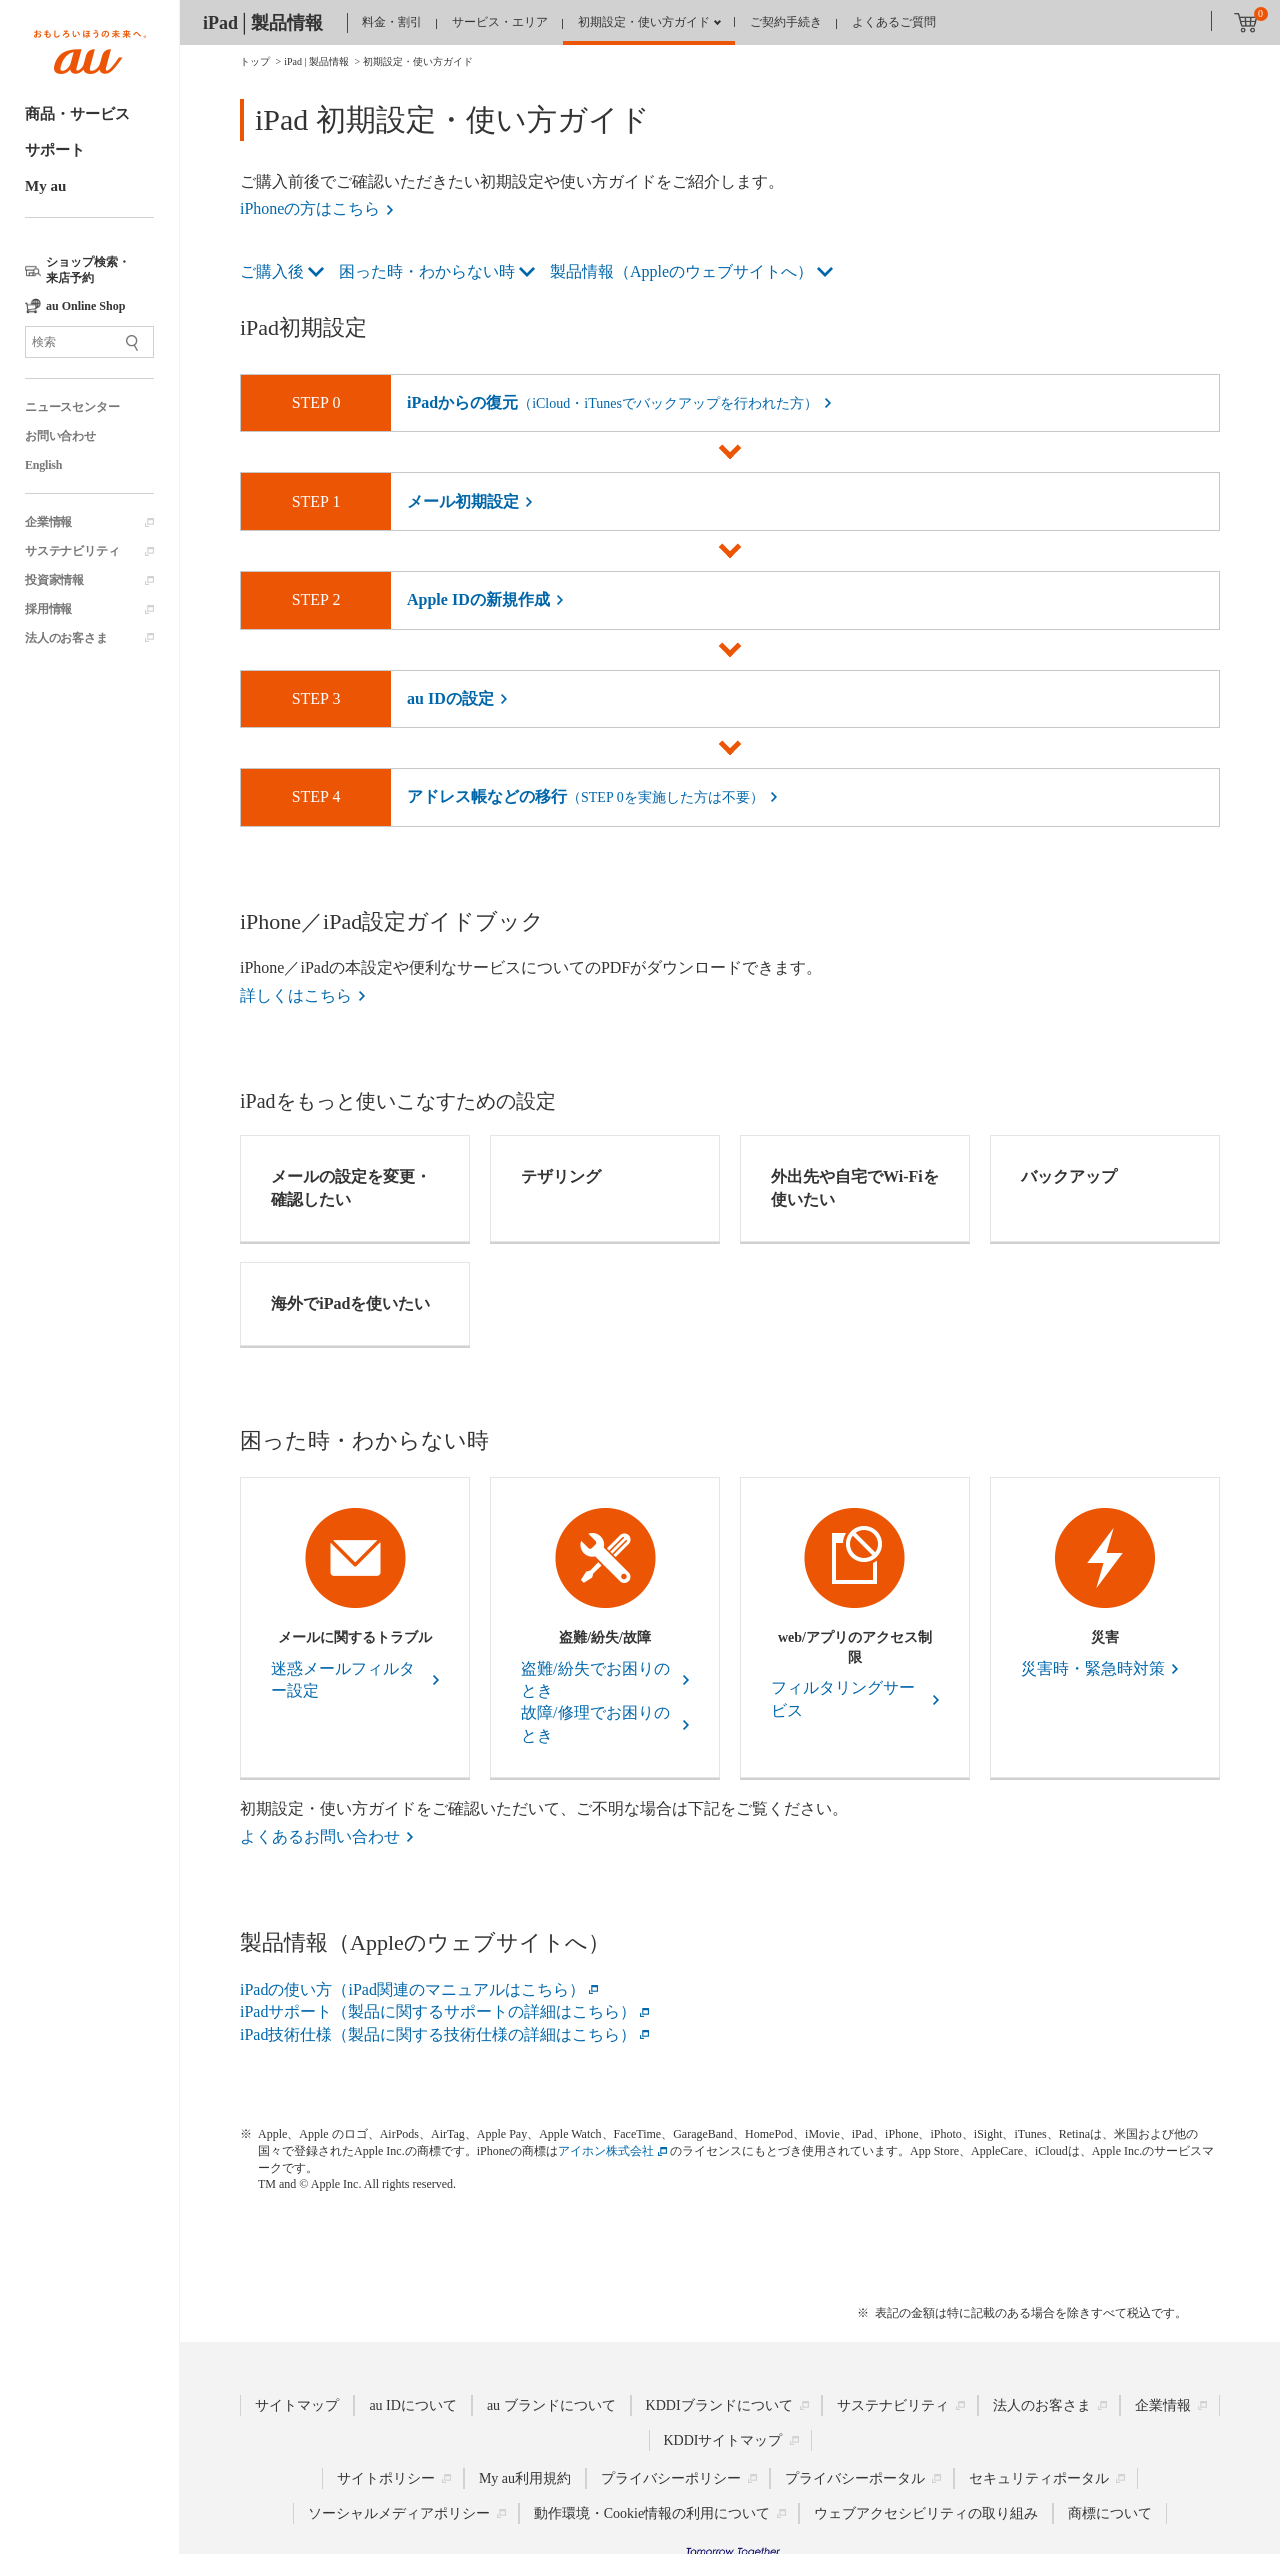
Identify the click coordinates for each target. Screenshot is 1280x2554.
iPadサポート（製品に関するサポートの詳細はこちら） (438, 2011)
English (43, 465)
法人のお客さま (66, 638)
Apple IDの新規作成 (478, 599)
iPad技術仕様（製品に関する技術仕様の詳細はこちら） (438, 2034)
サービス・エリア (500, 22)
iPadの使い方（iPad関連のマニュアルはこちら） (412, 1989)
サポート (55, 150)
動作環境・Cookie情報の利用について (652, 2513)
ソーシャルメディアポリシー (399, 2513)
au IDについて (413, 2405)
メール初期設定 (463, 501)
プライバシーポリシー (671, 2478)
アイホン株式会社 (606, 2151)
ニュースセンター (72, 407)
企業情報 (48, 522)
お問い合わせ (60, 436)
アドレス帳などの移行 (585, 796)
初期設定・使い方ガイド (644, 22)
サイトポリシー (386, 2478)
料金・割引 (392, 22)
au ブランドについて (551, 2405)
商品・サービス (77, 114)
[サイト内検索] (89, 342)
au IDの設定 (450, 698)
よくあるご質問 (894, 22)
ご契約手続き (786, 22)
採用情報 (48, 609)
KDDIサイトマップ (723, 2440)
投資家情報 (54, 580)
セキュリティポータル (1039, 2478)
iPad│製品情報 (263, 23)
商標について (1110, 2513)
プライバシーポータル (855, 2478)
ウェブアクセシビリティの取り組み (926, 2513)
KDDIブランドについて (719, 2405)
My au (45, 186)
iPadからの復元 (612, 402)
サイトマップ (297, 2405)
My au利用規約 (525, 2478)
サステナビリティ (72, 551)
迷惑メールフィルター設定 (343, 1679)
